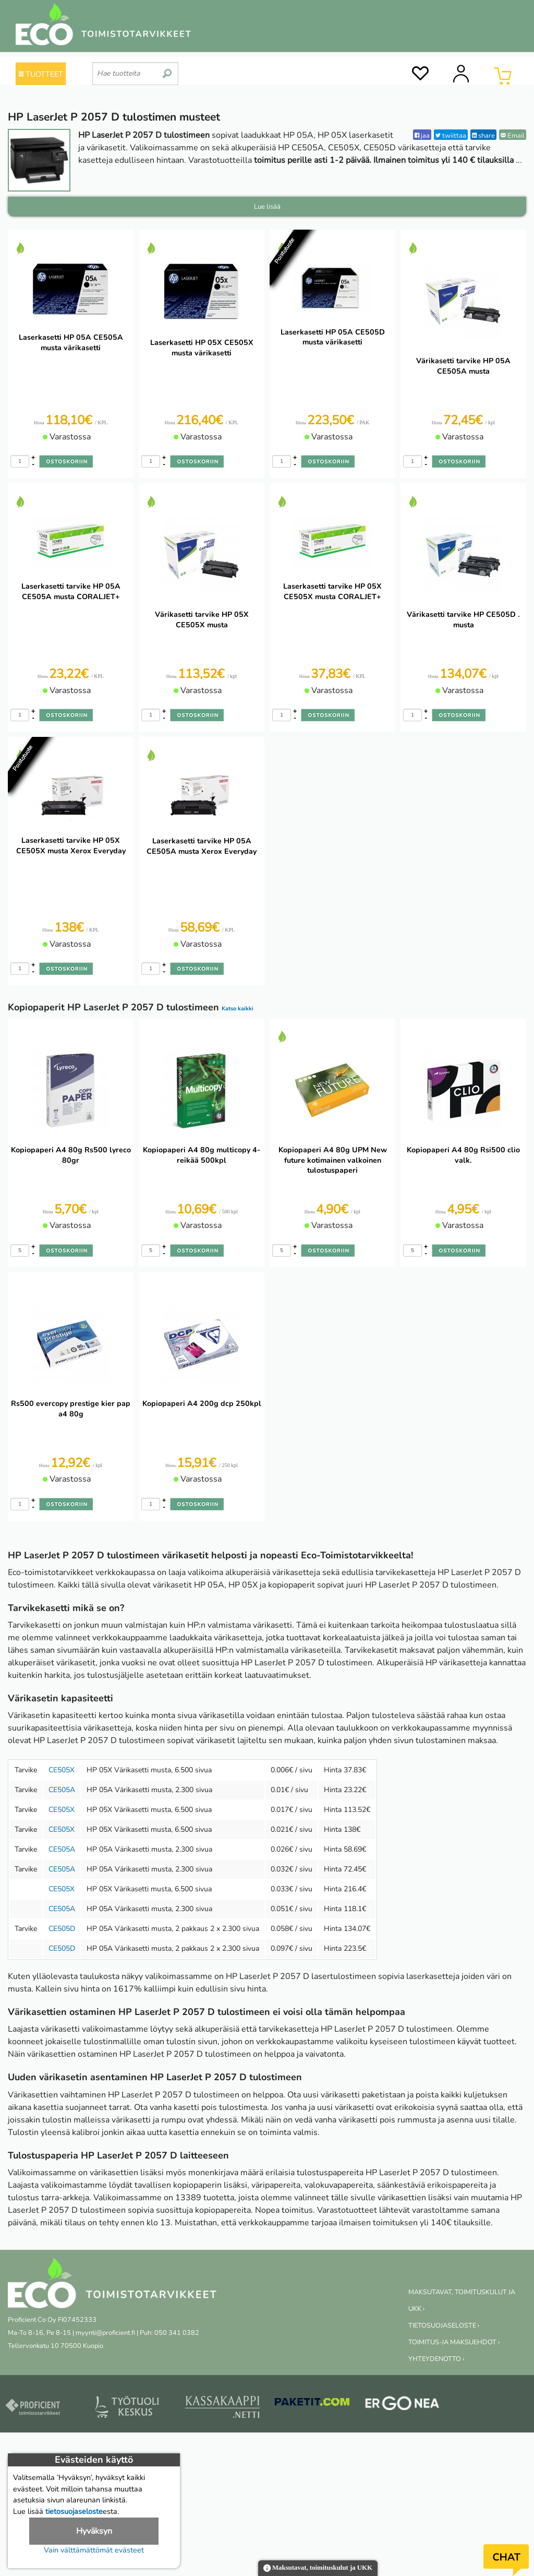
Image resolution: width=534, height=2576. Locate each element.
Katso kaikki (237, 1008)
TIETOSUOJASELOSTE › (443, 2325)
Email (513, 135)
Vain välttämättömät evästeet (94, 2550)
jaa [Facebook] (422, 135)
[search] (167, 69)
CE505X (61, 1770)
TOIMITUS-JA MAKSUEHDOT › (454, 2342)
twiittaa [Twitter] (450, 135)
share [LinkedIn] (483, 135)
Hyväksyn (94, 2531)
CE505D (61, 1929)
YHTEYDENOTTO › (436, 2359)
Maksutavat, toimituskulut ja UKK (317, 2568)
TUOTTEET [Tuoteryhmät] (41, 74)
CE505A (61, 1790)
